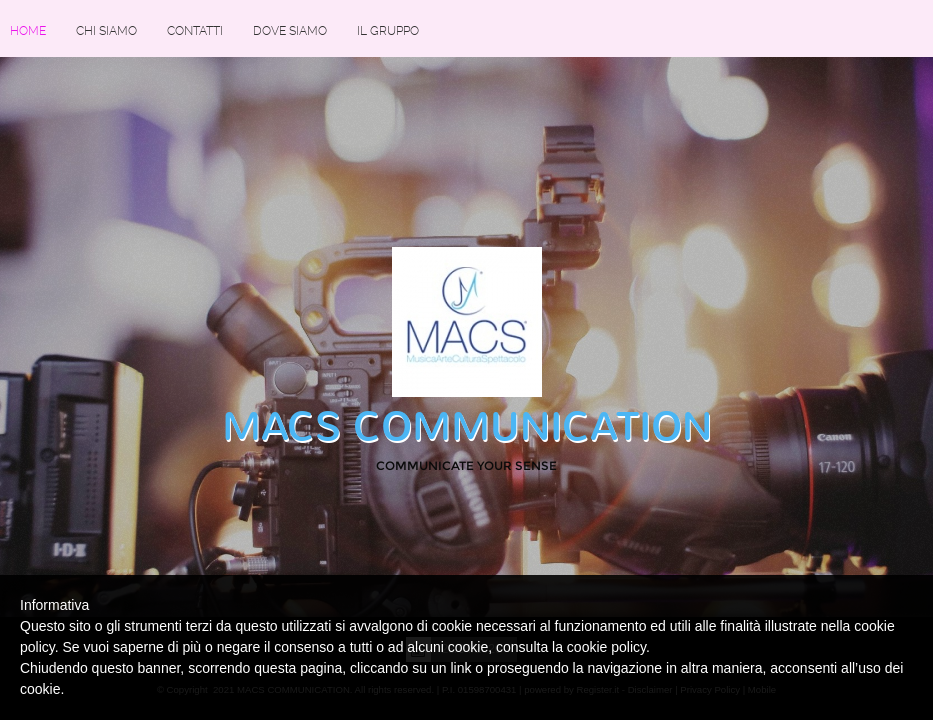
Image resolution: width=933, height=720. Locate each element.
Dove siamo (290, 31)
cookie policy (606, 647)
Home (28, 31)
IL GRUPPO (388, 31)
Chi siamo (106, 31)
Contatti (195, 31)
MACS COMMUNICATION (467, 427)
